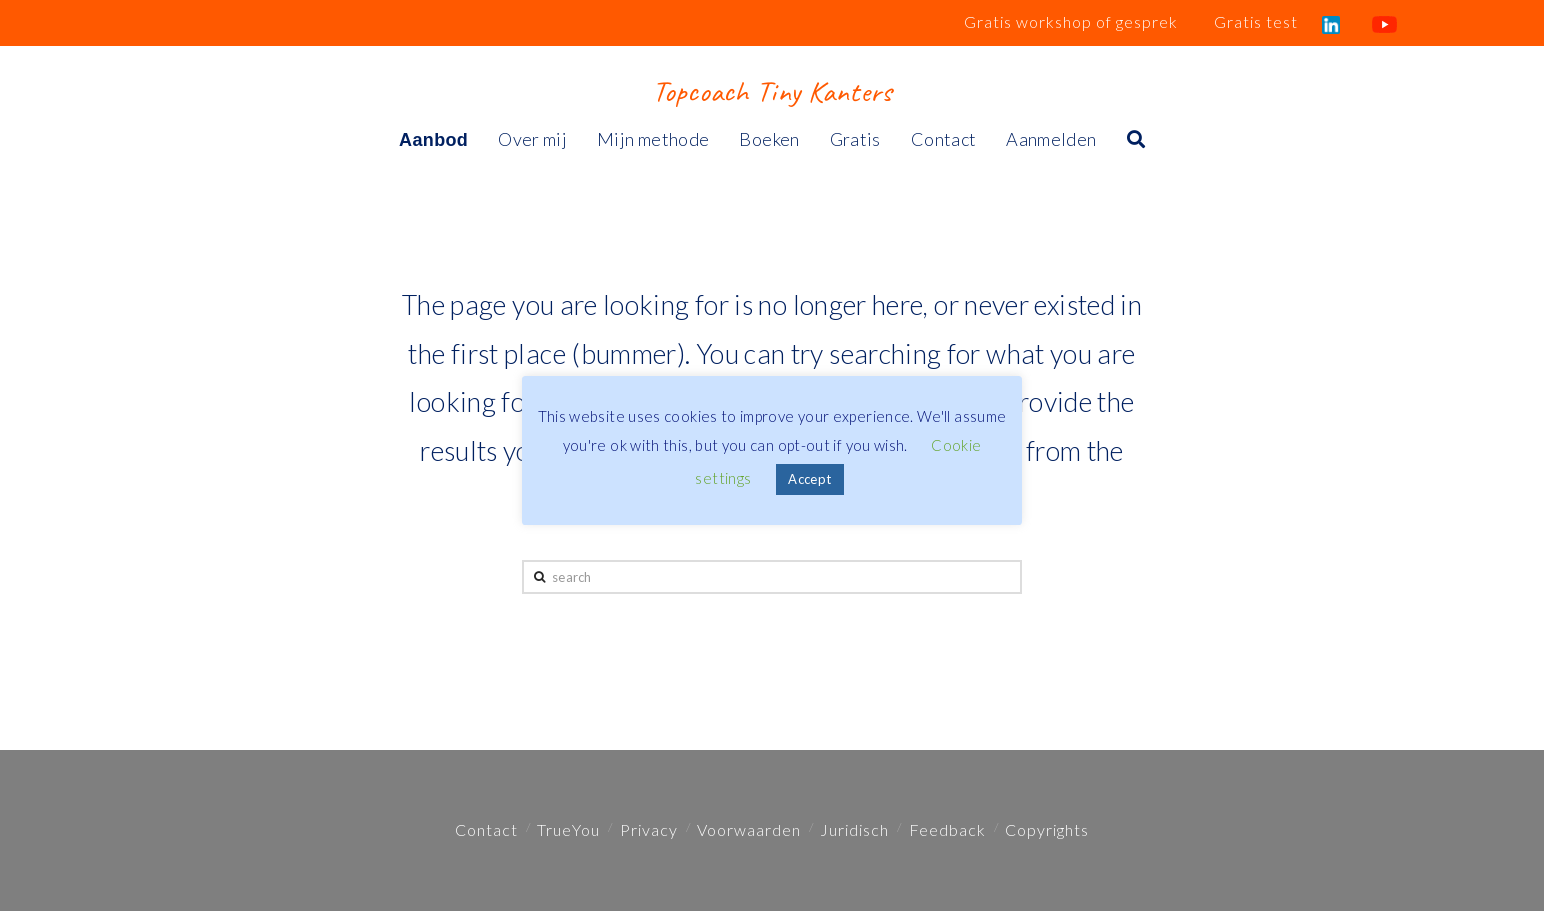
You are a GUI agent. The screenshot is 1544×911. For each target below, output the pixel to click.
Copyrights (1047, 829)
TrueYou (568, 829)
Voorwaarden (749, 829)
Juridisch (854, 829)
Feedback (947, 829)
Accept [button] (809, 479)
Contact (486, 829)
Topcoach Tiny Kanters (771, 91)
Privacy (649, 829)
